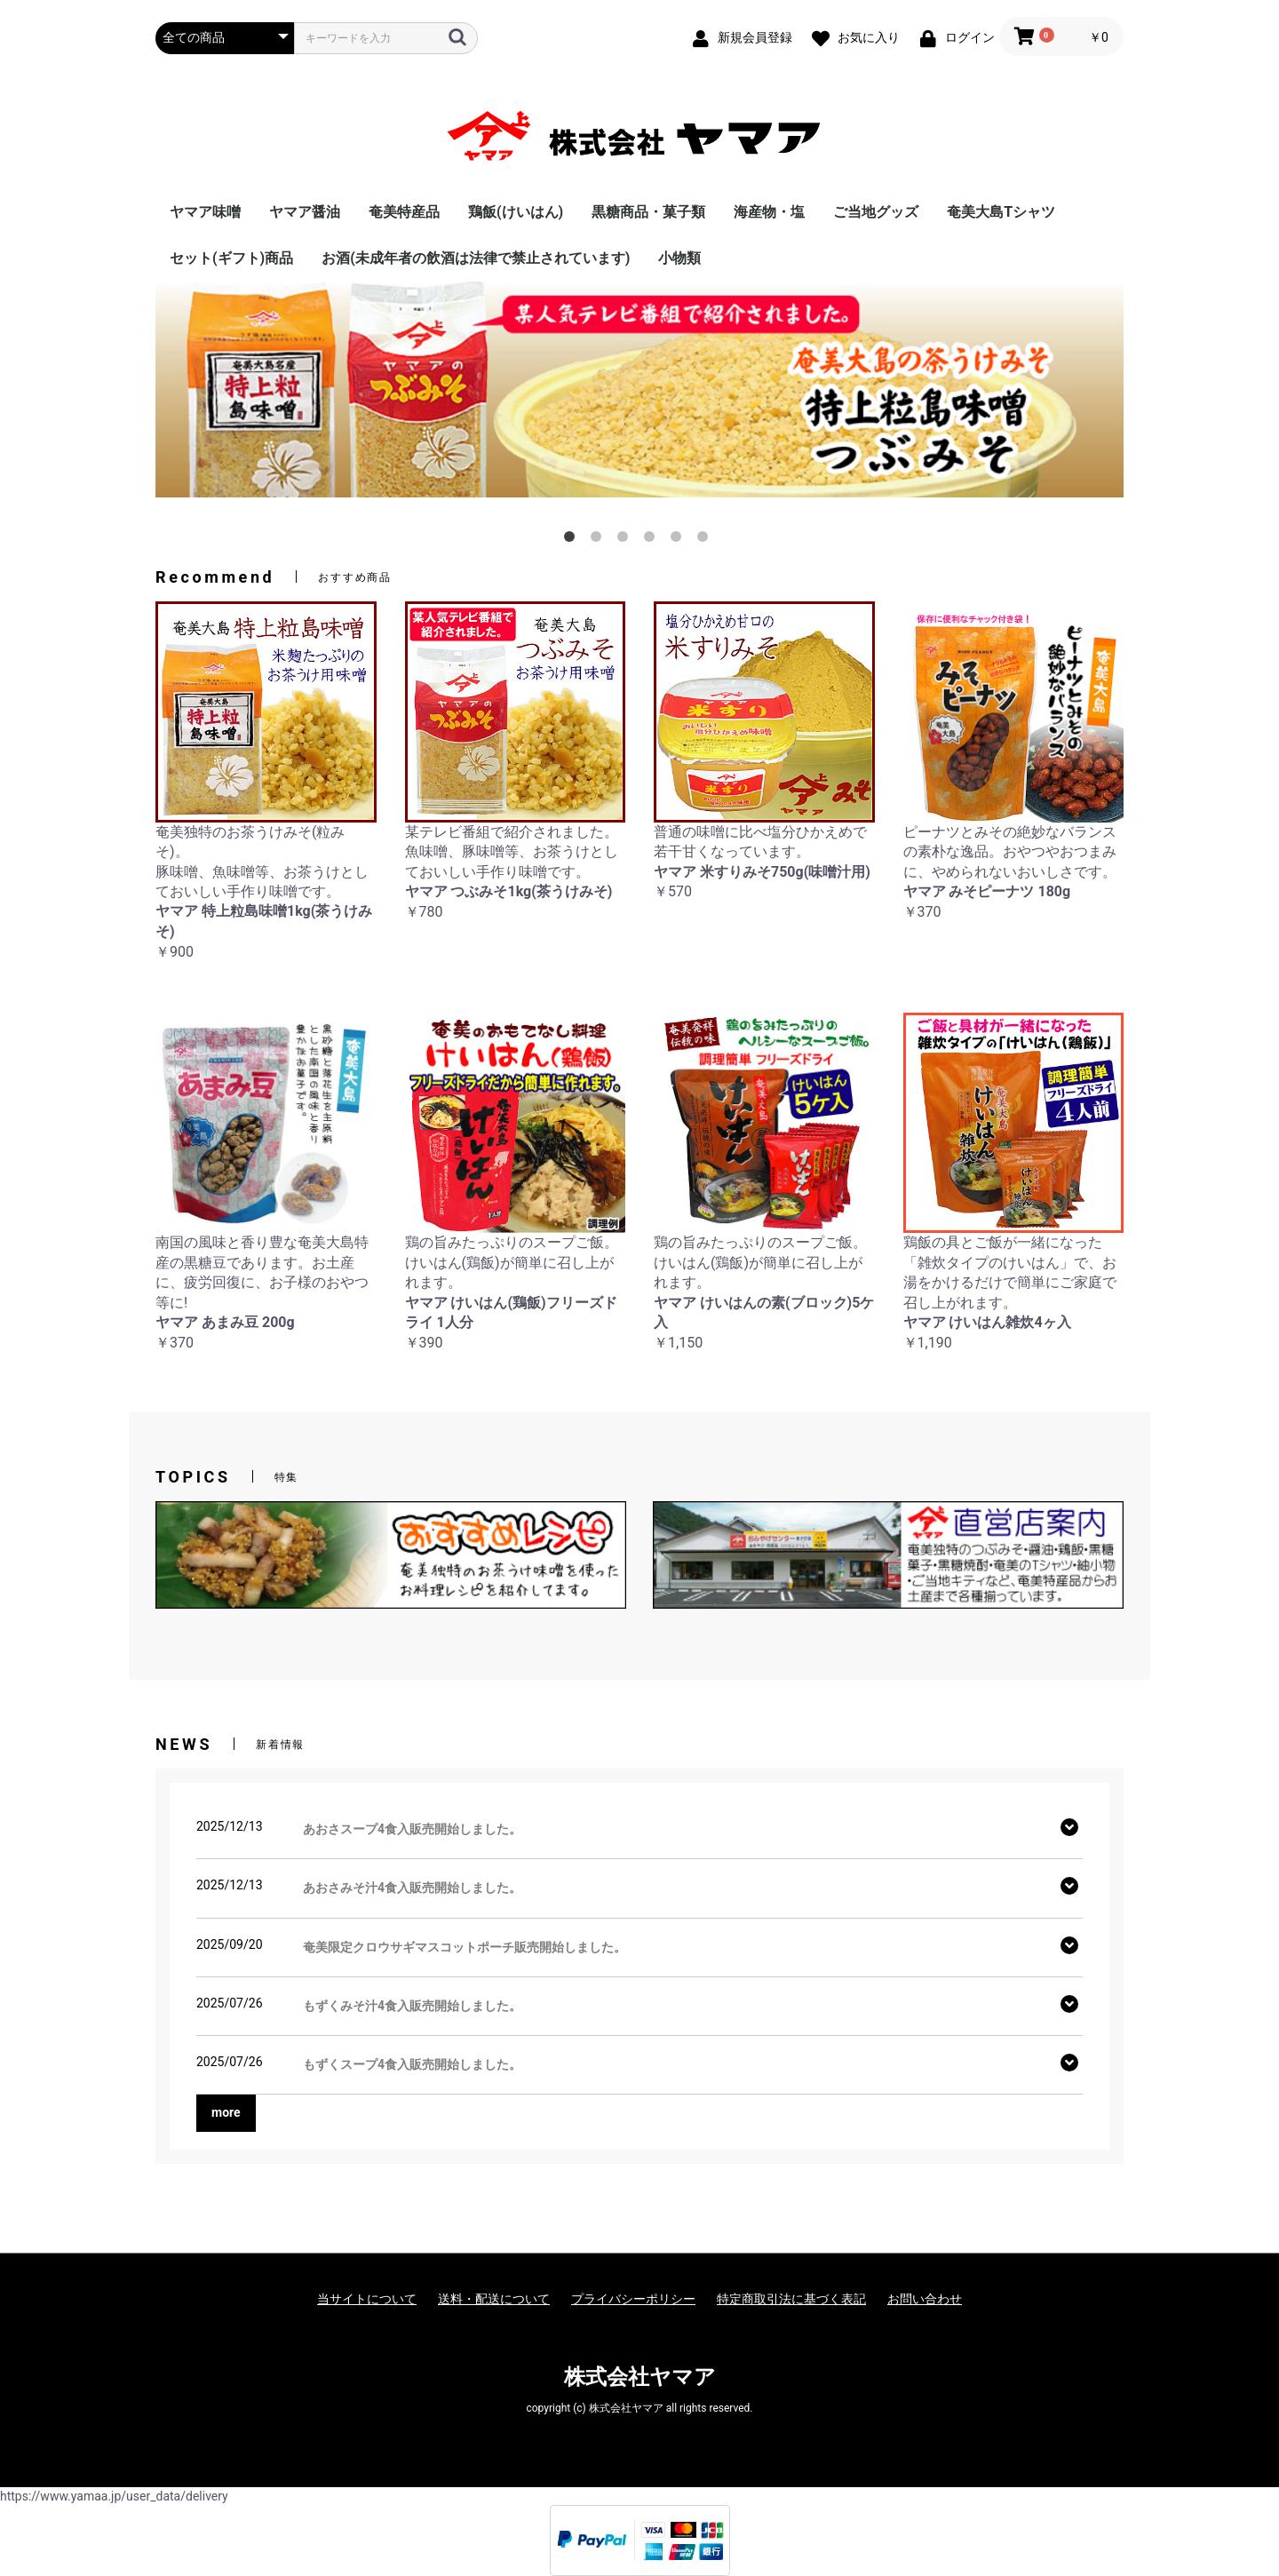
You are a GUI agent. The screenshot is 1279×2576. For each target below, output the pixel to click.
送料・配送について (494, 2299)
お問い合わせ (924, 2299)
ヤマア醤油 (304, 211)
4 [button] (653, 540)
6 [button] (706, 540)
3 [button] (626, 540)
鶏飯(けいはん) (515, 211)
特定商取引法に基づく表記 (791, 2299)
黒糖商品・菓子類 (648, 211)
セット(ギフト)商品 (231, 258)
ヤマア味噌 (205, 211)
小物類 (679, 258)
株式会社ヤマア (640, 2377)
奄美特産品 (404, 211)
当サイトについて (367, 2299)
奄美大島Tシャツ (1001, 211)
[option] (639, 389)
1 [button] (573, 540)
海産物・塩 (769, 211)
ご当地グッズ (875, 211)
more (226, 2112)
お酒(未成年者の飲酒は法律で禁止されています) (476, 258)
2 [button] (599, 540)
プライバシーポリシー (633, 2299)
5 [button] (679, 540)
